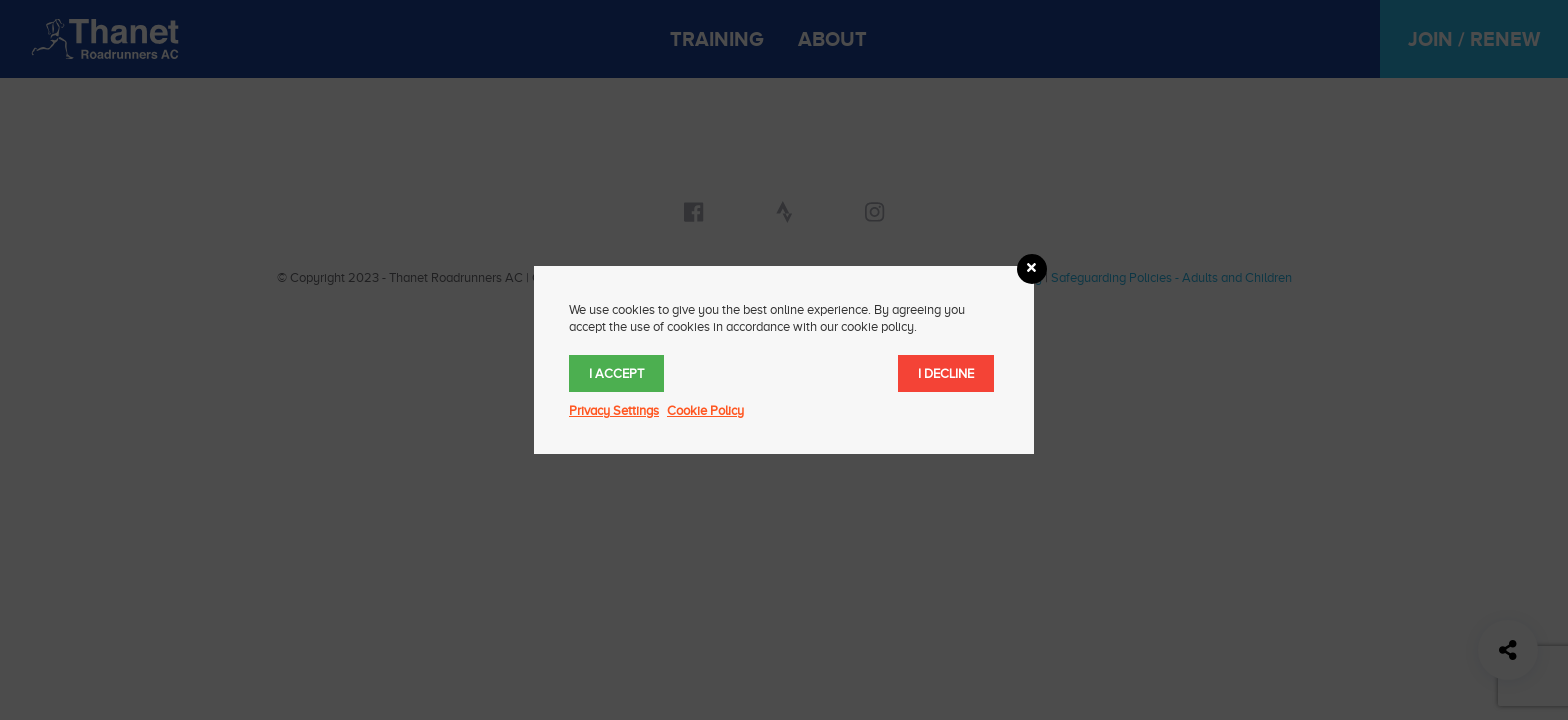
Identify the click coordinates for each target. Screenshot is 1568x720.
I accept (616, 373)
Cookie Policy (705, 410)
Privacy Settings (614, 410)
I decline (946, 373)
